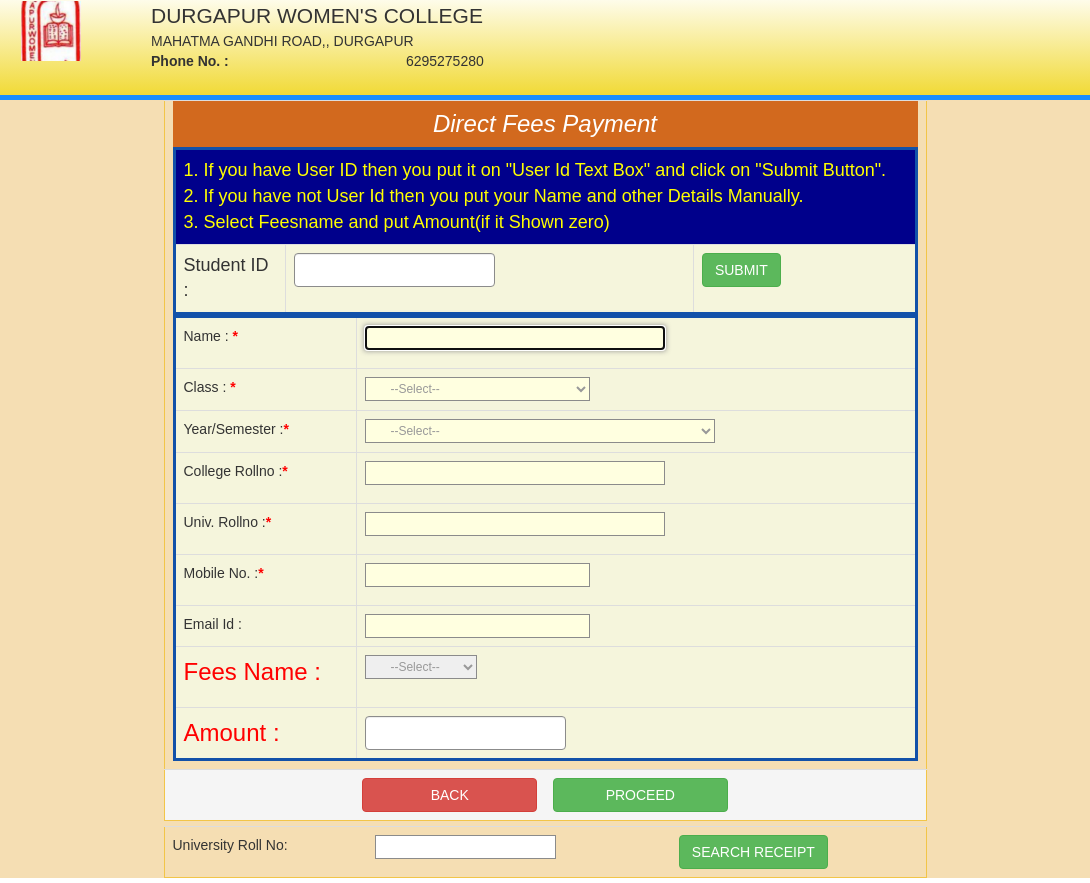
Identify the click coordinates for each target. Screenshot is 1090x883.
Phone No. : (190, 61)
